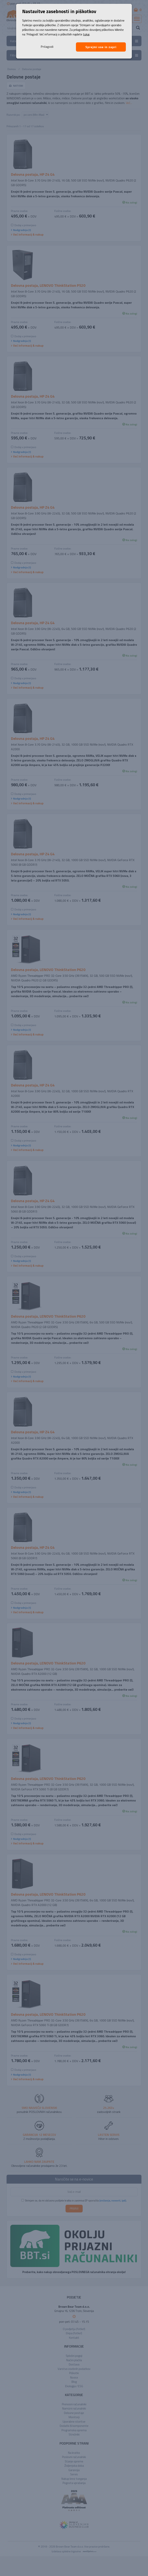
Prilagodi (47, 46)
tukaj (86, 34)
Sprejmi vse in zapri (100, 47)
